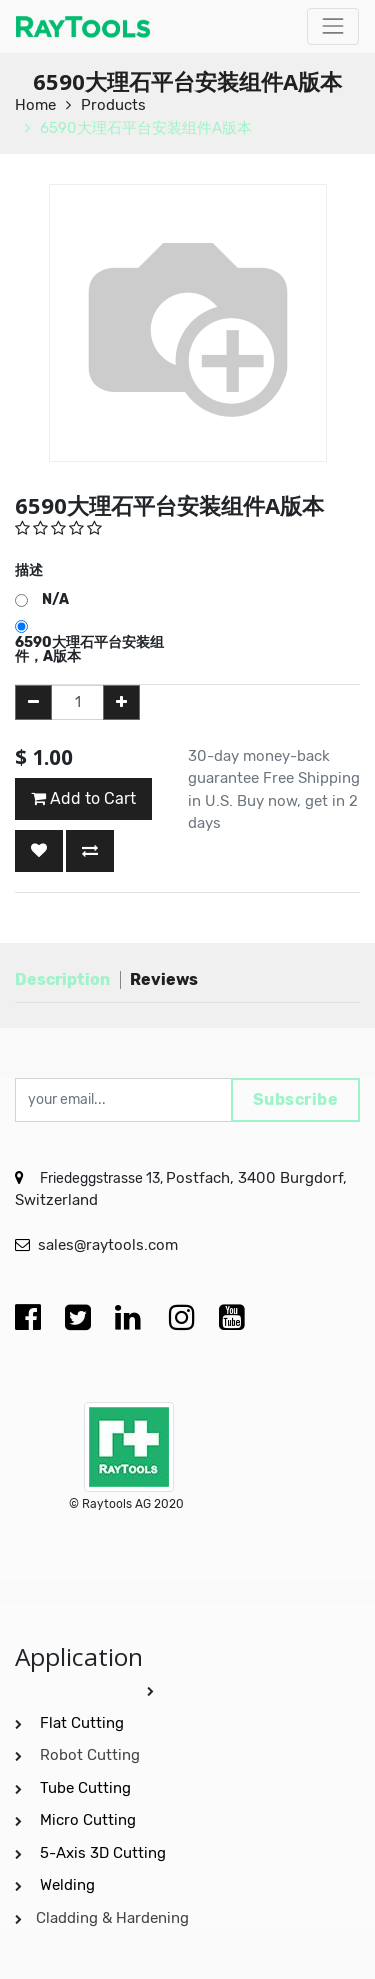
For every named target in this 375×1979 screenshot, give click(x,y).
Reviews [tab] (164, 979)
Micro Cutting (90, 1820)
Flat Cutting (82, 1723)
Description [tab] (62, 979)
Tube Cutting (87, 1788)
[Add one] (121, 702)
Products (113, 105)
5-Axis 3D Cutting (105, 1853)
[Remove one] (33, 702)
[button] (39, 851)
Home (35, 105)
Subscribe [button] (296, 1099)
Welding (67, 1885)
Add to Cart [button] (83, 798)
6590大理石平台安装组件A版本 (146, 128)
